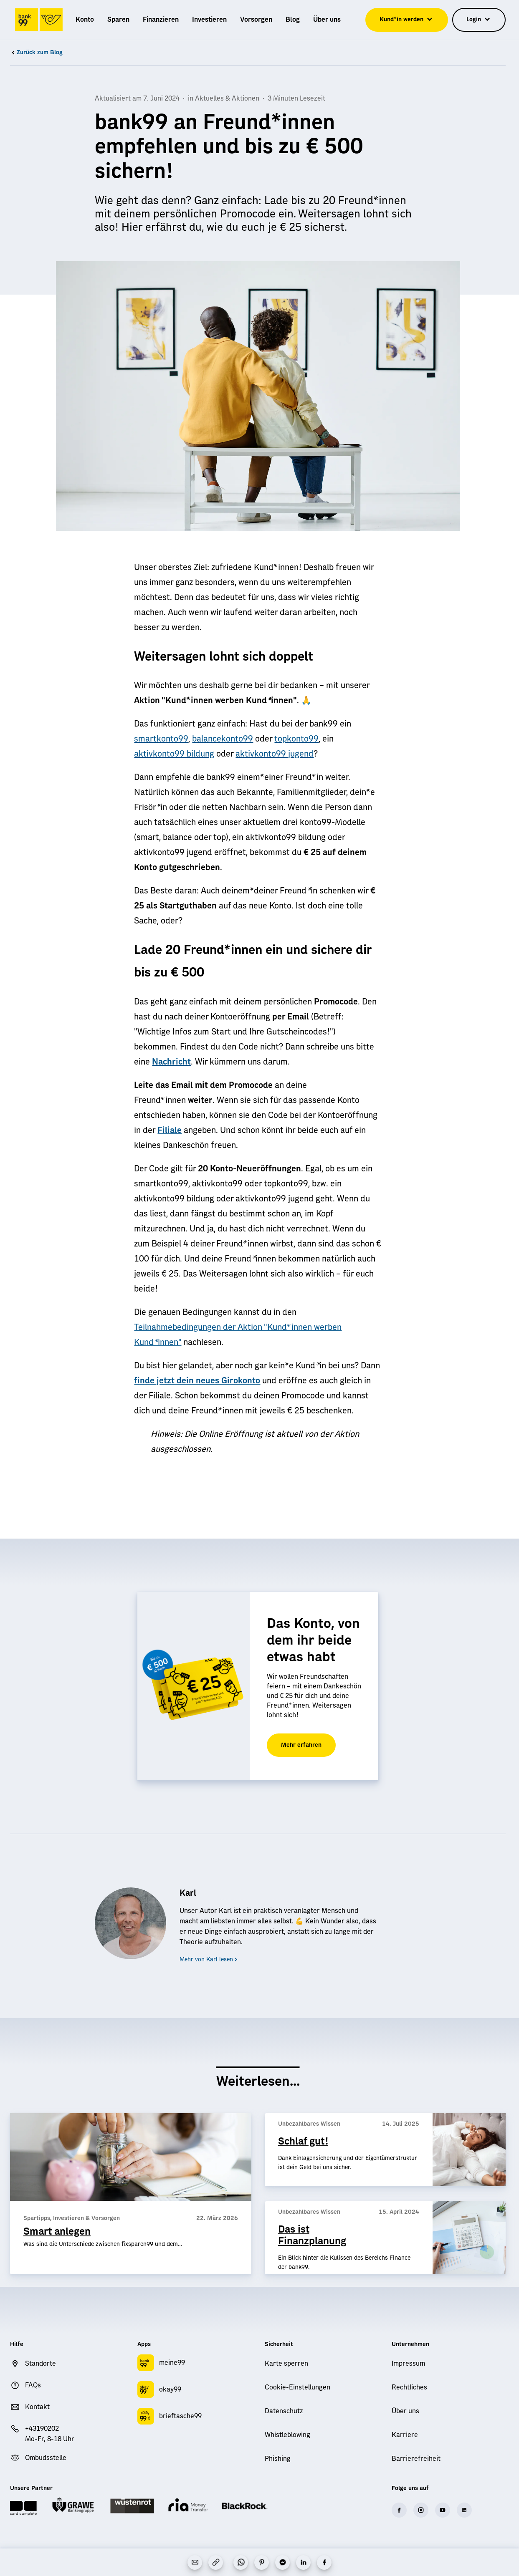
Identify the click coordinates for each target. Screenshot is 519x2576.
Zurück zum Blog (36, 52)
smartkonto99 (161, 739)
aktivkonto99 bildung (174, 754)
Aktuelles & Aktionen (227, 98)
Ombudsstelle (45, 2458)
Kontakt (37, 2407)
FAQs (33, 2385)
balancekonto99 (222, 739)
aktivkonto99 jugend (274, 754)
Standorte (40, 2363)
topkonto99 (296, 739)
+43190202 (42, 2428)
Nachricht (171, 1062)
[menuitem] (85, 19)
